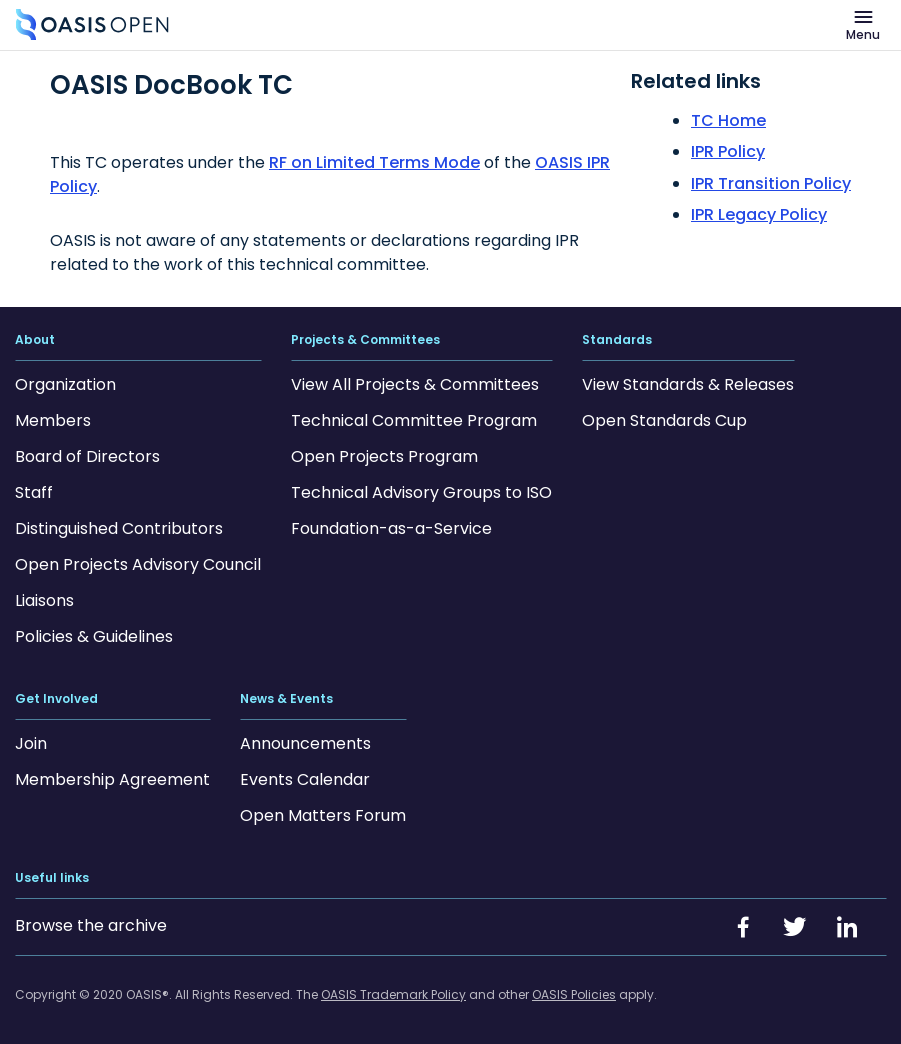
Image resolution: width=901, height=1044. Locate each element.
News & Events (286, 699)
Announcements (305, 743)
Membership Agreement (112, 779)
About (35, 340)
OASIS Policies (574, 994)
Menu (863, 34)
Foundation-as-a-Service (391, 528)
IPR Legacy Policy (759, 214)
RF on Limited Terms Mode (374, 162)
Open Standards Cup (664, 420)
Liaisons (44, 600)
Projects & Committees (365, 340)
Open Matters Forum (323, 815)
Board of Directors (87, 456)
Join (31, 743)
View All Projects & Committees (415, 384)
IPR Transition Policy (771, 183)
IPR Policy (728, 151)
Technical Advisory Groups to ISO (421, 492)
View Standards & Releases (688, 384)
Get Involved (56, 699)
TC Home (728, 120)
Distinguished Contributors (119, 528)
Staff (34, 492)
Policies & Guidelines (94, 636)
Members (53, 420)
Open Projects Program (384, 456)
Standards (617, 340)
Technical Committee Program (414, 420)
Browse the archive (91, 925)
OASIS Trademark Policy (393, 994)
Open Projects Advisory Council (138, 564)
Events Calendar (305, 779)
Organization (65, 384)
